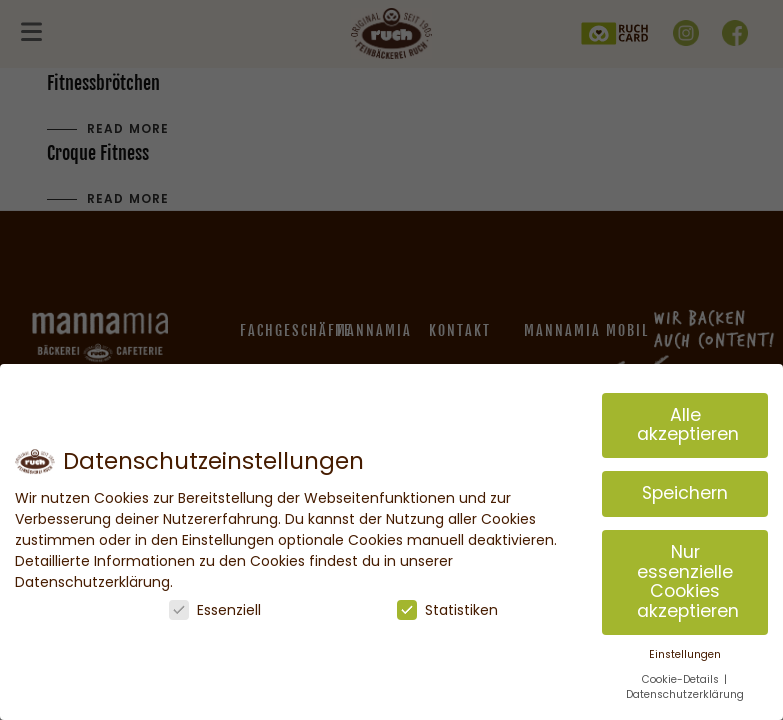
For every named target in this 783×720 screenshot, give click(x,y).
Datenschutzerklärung (685, 694)
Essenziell (215, 610)
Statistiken (447, 610)
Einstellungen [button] (685, 654)
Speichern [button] (685, 493)
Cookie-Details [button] (682, 679)
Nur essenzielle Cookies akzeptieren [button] (688, 581)
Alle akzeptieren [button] (688, 425)
